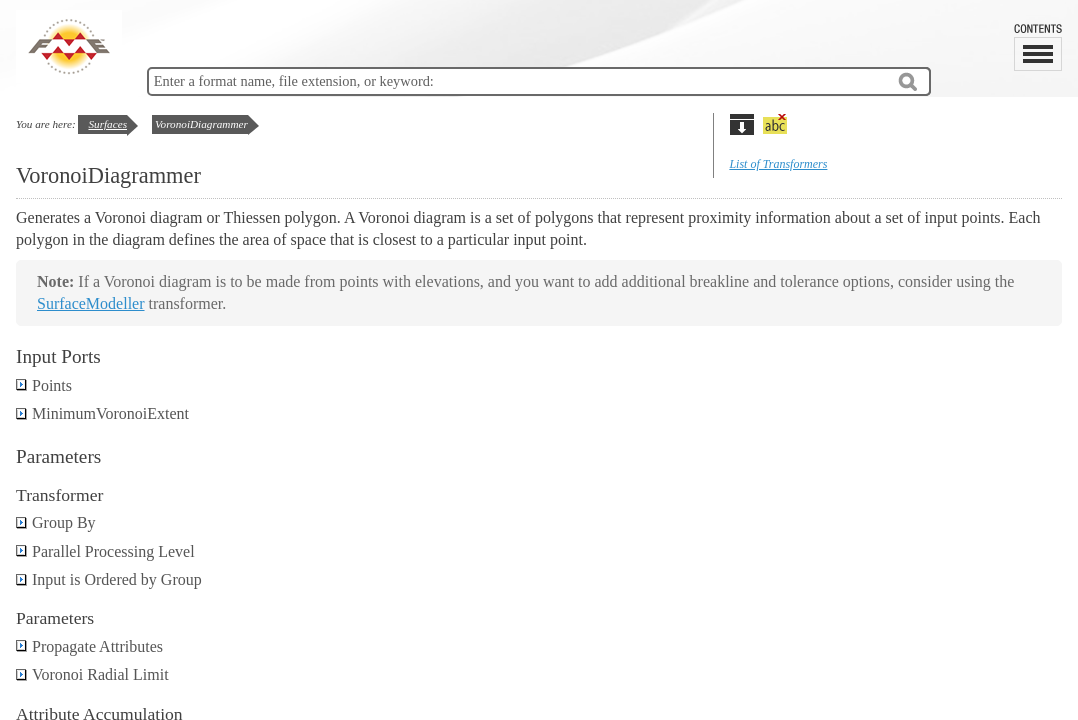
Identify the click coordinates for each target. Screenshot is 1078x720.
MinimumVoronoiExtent (102, 413)
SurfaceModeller (91, 303)
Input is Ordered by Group (109, 579)
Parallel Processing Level (105, 551)
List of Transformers (778, 164)
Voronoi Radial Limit (92, 674)
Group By (56, 522)
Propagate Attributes (89, 646)
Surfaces (107, 124)
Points (44, 385)
